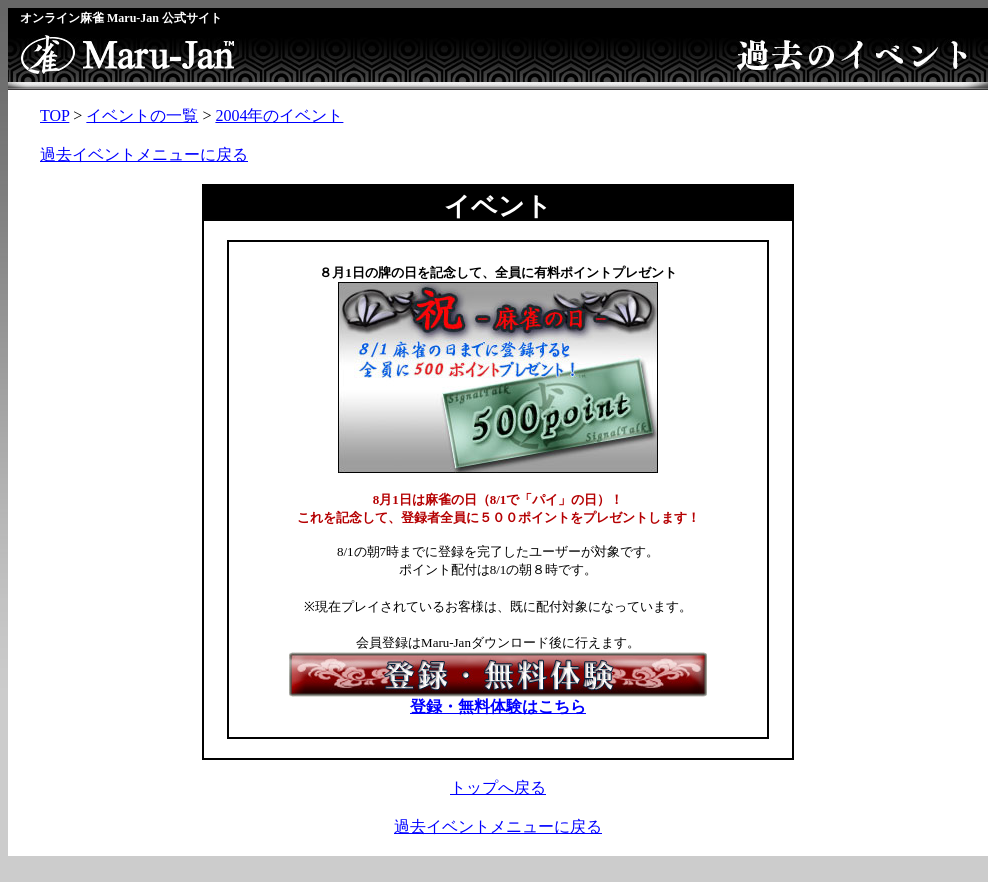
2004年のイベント (279, 115)
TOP (54, 115)
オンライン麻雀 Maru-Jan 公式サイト (121, 18)
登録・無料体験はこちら (498, 699)
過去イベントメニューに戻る (144, 154)
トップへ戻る (498, 787)
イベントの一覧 (142, 115)
